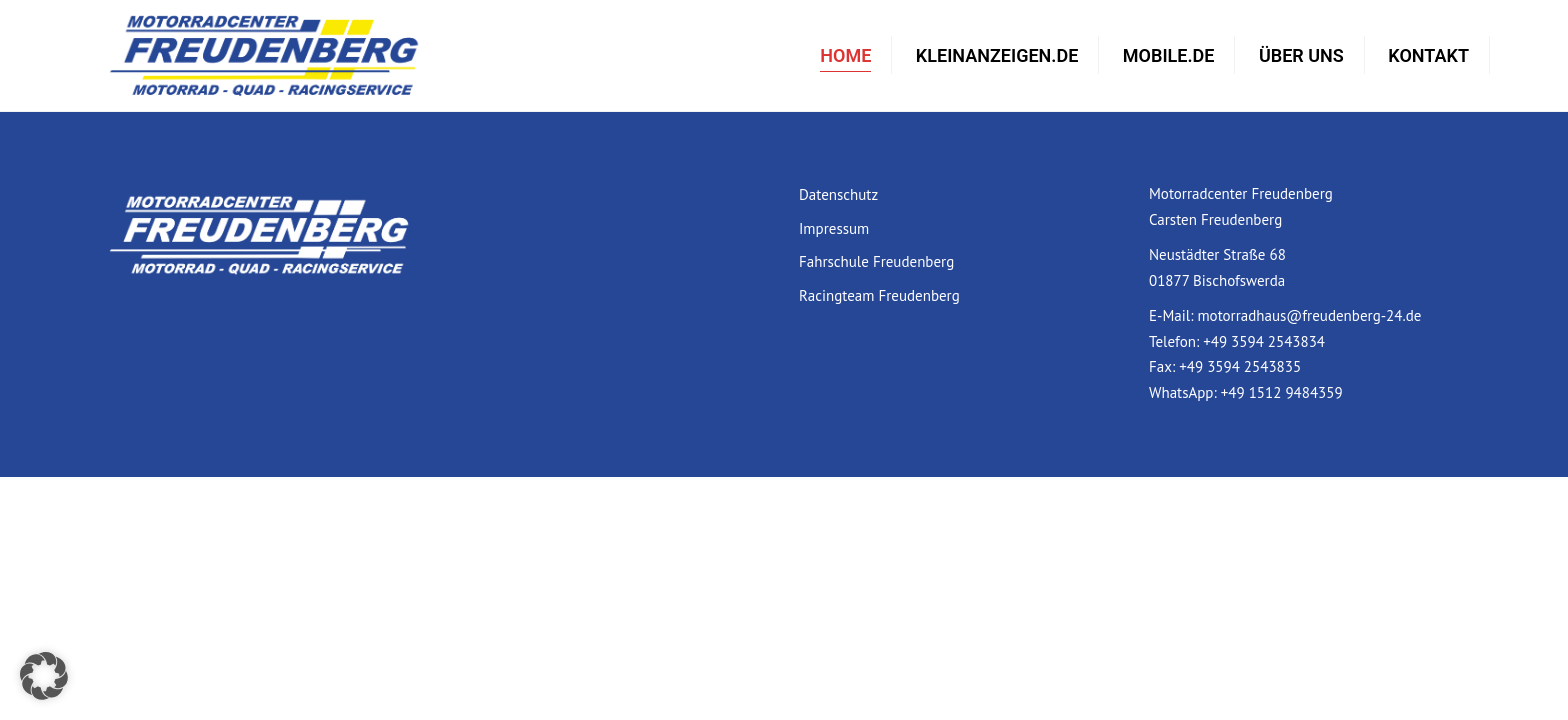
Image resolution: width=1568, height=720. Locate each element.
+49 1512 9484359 (1282, 392)
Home (845, 55)
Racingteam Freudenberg (879, 295)
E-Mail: (1173, 315)
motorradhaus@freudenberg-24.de (1309, 315)
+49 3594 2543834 (1264, 341)
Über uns (1301, 55)
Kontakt (1428, 55)
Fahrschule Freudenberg (876, 261)
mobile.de (1169, 55)
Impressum (834, 228)
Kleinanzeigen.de (997, 55)
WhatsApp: (1185, 392)
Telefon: (1176, 341)
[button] (44, 676)
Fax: (1164, 366)
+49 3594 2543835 (1240, 366)
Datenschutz (838, 194)
